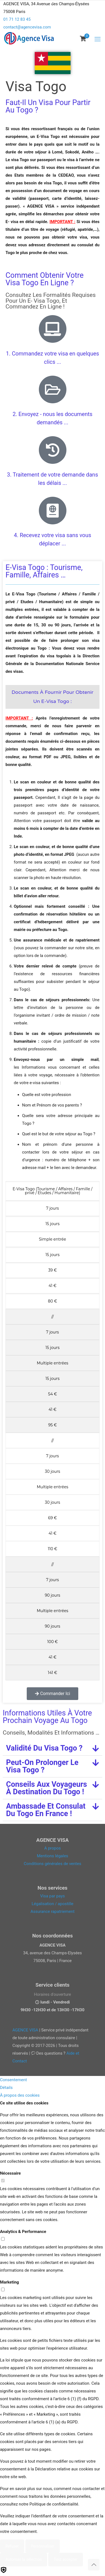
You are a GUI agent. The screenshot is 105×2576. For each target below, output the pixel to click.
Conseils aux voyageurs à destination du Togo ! (46, 1788)
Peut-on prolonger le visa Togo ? (42, 1766)
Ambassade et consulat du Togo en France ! (45, 1810)
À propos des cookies (20, 2095)
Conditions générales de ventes (52, 1863)
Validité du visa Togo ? (44, 1748)
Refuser (12, 2546)
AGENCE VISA (25, 2030)
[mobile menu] (97, 39)
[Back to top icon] (93, 2564)
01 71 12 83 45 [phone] (17, 19)
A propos (52, 1848)
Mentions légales (52, 1855)
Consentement (13, 2079)
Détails (6, 2087)
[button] (52, 1748)
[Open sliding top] (52, 6)
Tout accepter (65, 2559)
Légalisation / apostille (53, 1903)
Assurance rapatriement (53, 1911)
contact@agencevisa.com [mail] (27, 27)
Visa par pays (52, 1896)
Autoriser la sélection (24, 2559)
